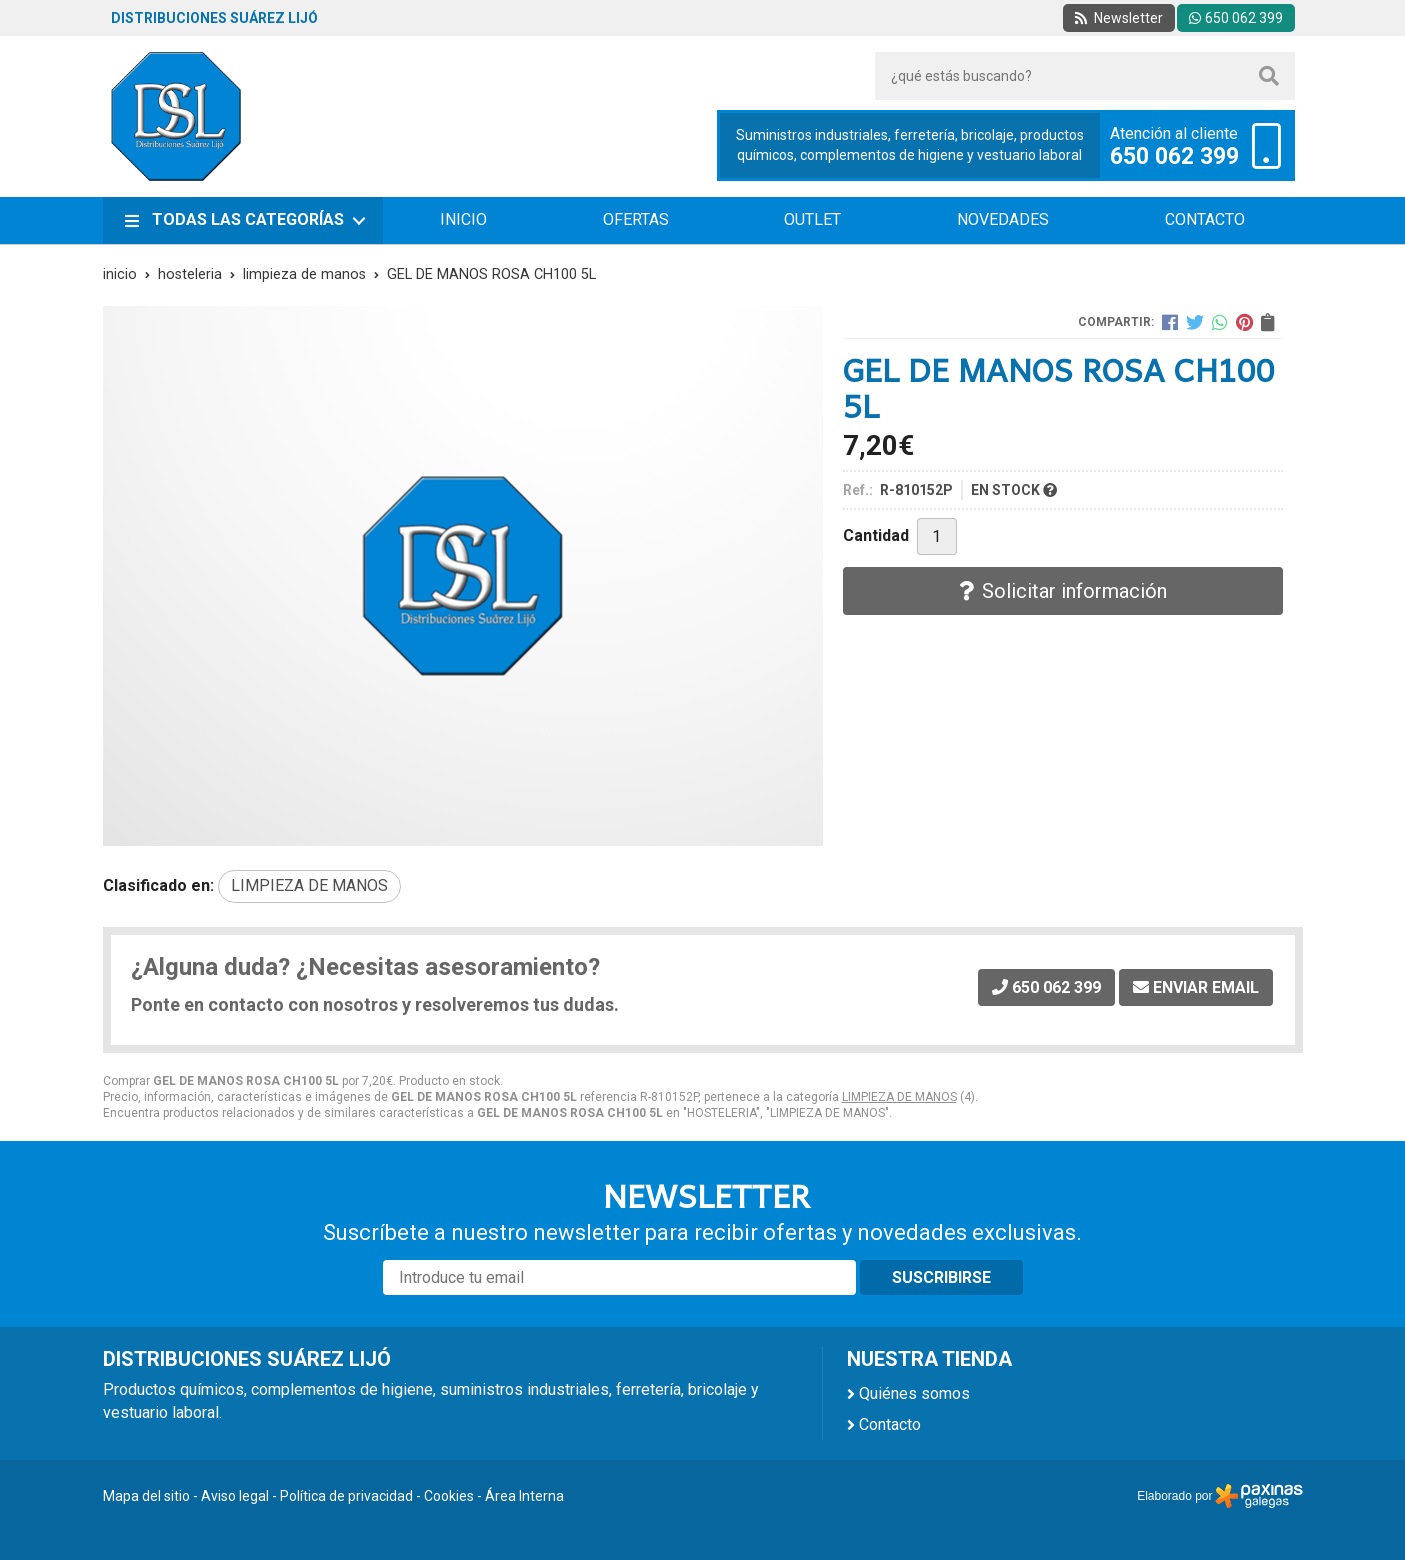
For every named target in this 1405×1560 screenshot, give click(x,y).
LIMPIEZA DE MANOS (899, 1097)
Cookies (449, 1496)
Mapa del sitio (146, 1496)
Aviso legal (235, 1496)
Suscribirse (941, 1277)
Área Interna (524, 1496)
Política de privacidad (346, 1496)
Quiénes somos (914, 1393)
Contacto (890, 1424)
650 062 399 (1174, 157)
